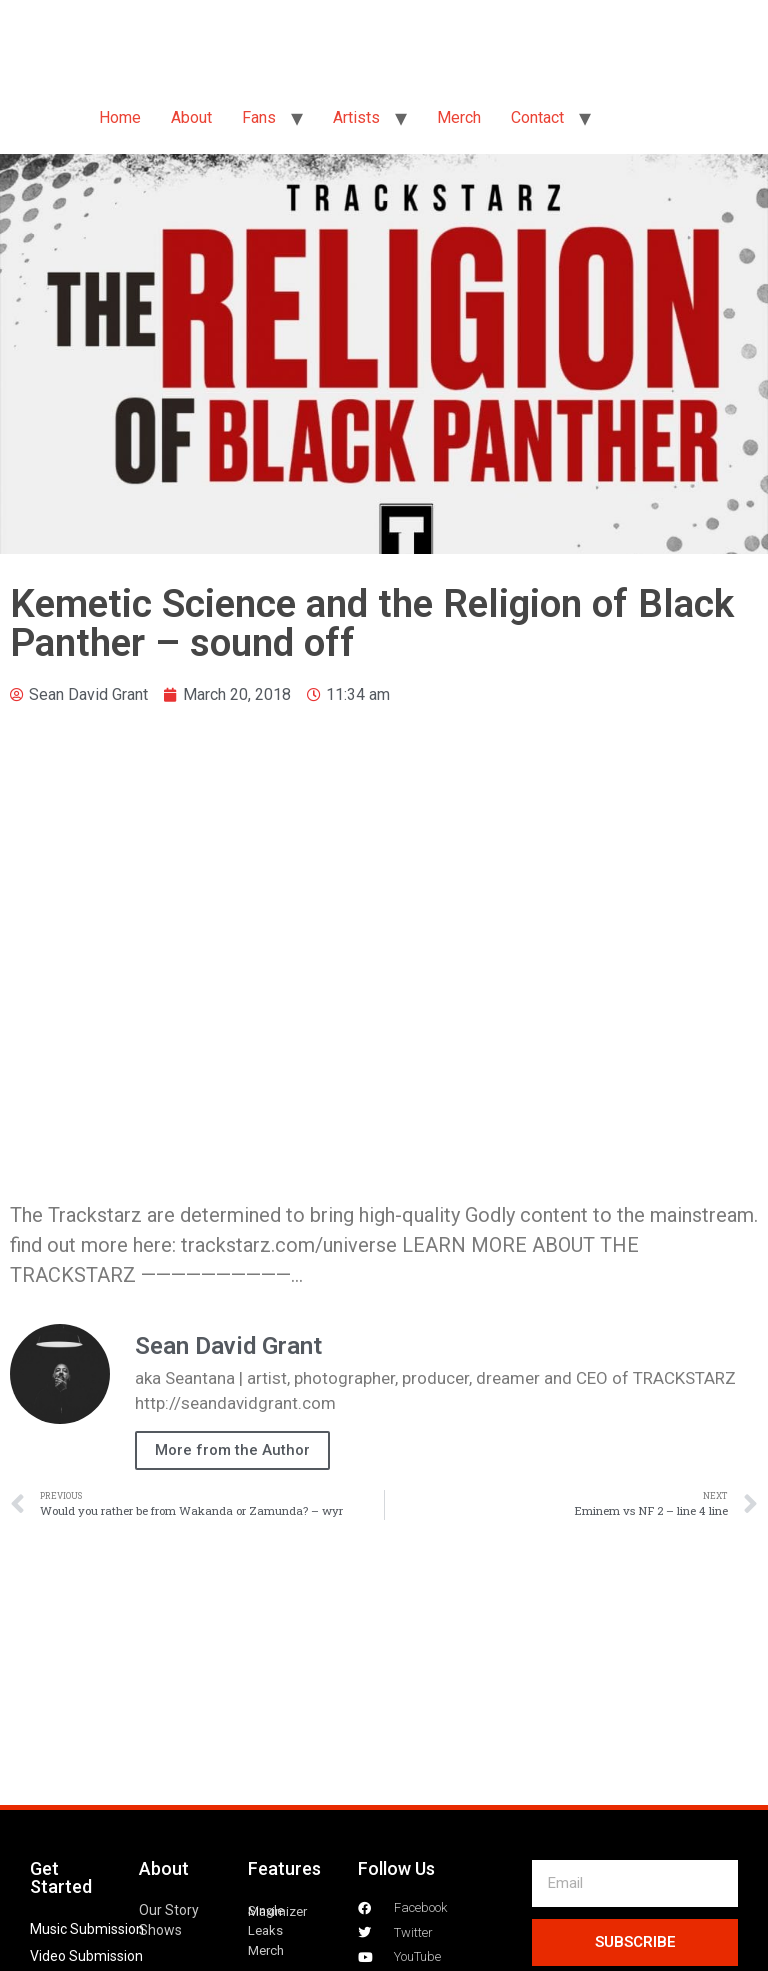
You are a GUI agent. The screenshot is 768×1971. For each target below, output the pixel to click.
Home (120, 117)
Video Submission (86, 1956)
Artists (356, 117)
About (191, 117)
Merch (459, 117)
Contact (537, 117)
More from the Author (232, 1450)
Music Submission (87, 1929)
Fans (259, 117)
